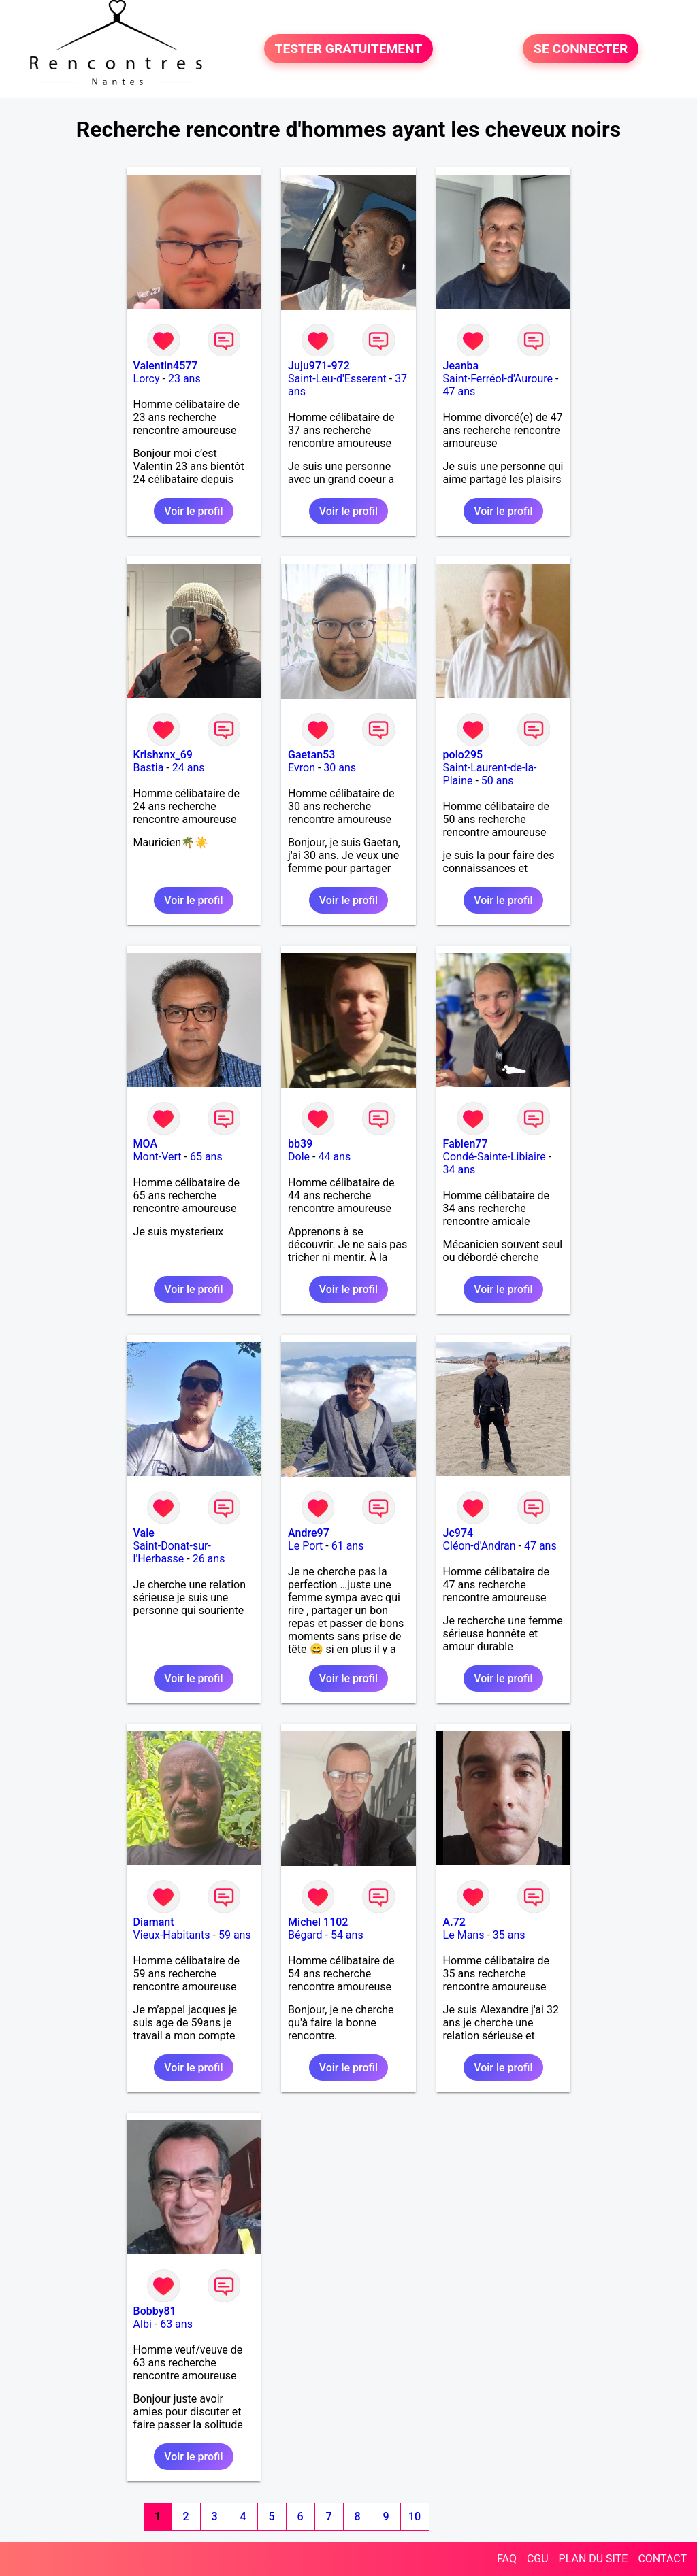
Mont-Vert (157, 1156)
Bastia (148, 767)
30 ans (339, 767)
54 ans (347, 1934)
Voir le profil (193, 511)
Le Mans (464, 1934)
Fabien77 (465, 1143)
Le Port (305, 1545)
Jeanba (461, 365)
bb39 (300, 1143)
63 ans (176, 2324)
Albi (142, 2324)
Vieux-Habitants (171, 1934)
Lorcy (146, 378)
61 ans (347, 1545)
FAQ (507, 2558)
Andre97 (308, 1532)
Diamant (153, 1922)
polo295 (463, 754)
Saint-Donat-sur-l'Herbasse (172, 1552)
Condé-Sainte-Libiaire (494, 1156)
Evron (301, 767)
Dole (299, 1156)
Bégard (305, 1934)
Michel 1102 (318, 1922)
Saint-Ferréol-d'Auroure (498, 378)
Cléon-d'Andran (479, 1545)
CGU (538, 2558)
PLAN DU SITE (593, 2558)
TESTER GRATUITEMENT (349, 48)
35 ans (509, 1934)
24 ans (188, 767)
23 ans (184, 378)
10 (414, 2516)
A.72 (454, 1922)
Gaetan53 (311, 754)
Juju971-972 (319, 365)
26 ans (209, 1558)
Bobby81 (154, 2311)
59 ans (234, 1934)
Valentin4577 (165, 365)
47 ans (459, 391)
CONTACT (662, 2558)
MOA (145, 1143)
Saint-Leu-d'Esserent (337, 378)
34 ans (459, 1169)
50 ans (497, 780)
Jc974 (458, 1532)
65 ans (206, 1156)
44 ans (334, 1156)
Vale (144, 1532)
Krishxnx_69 (163, 754)
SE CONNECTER (581, 48)
